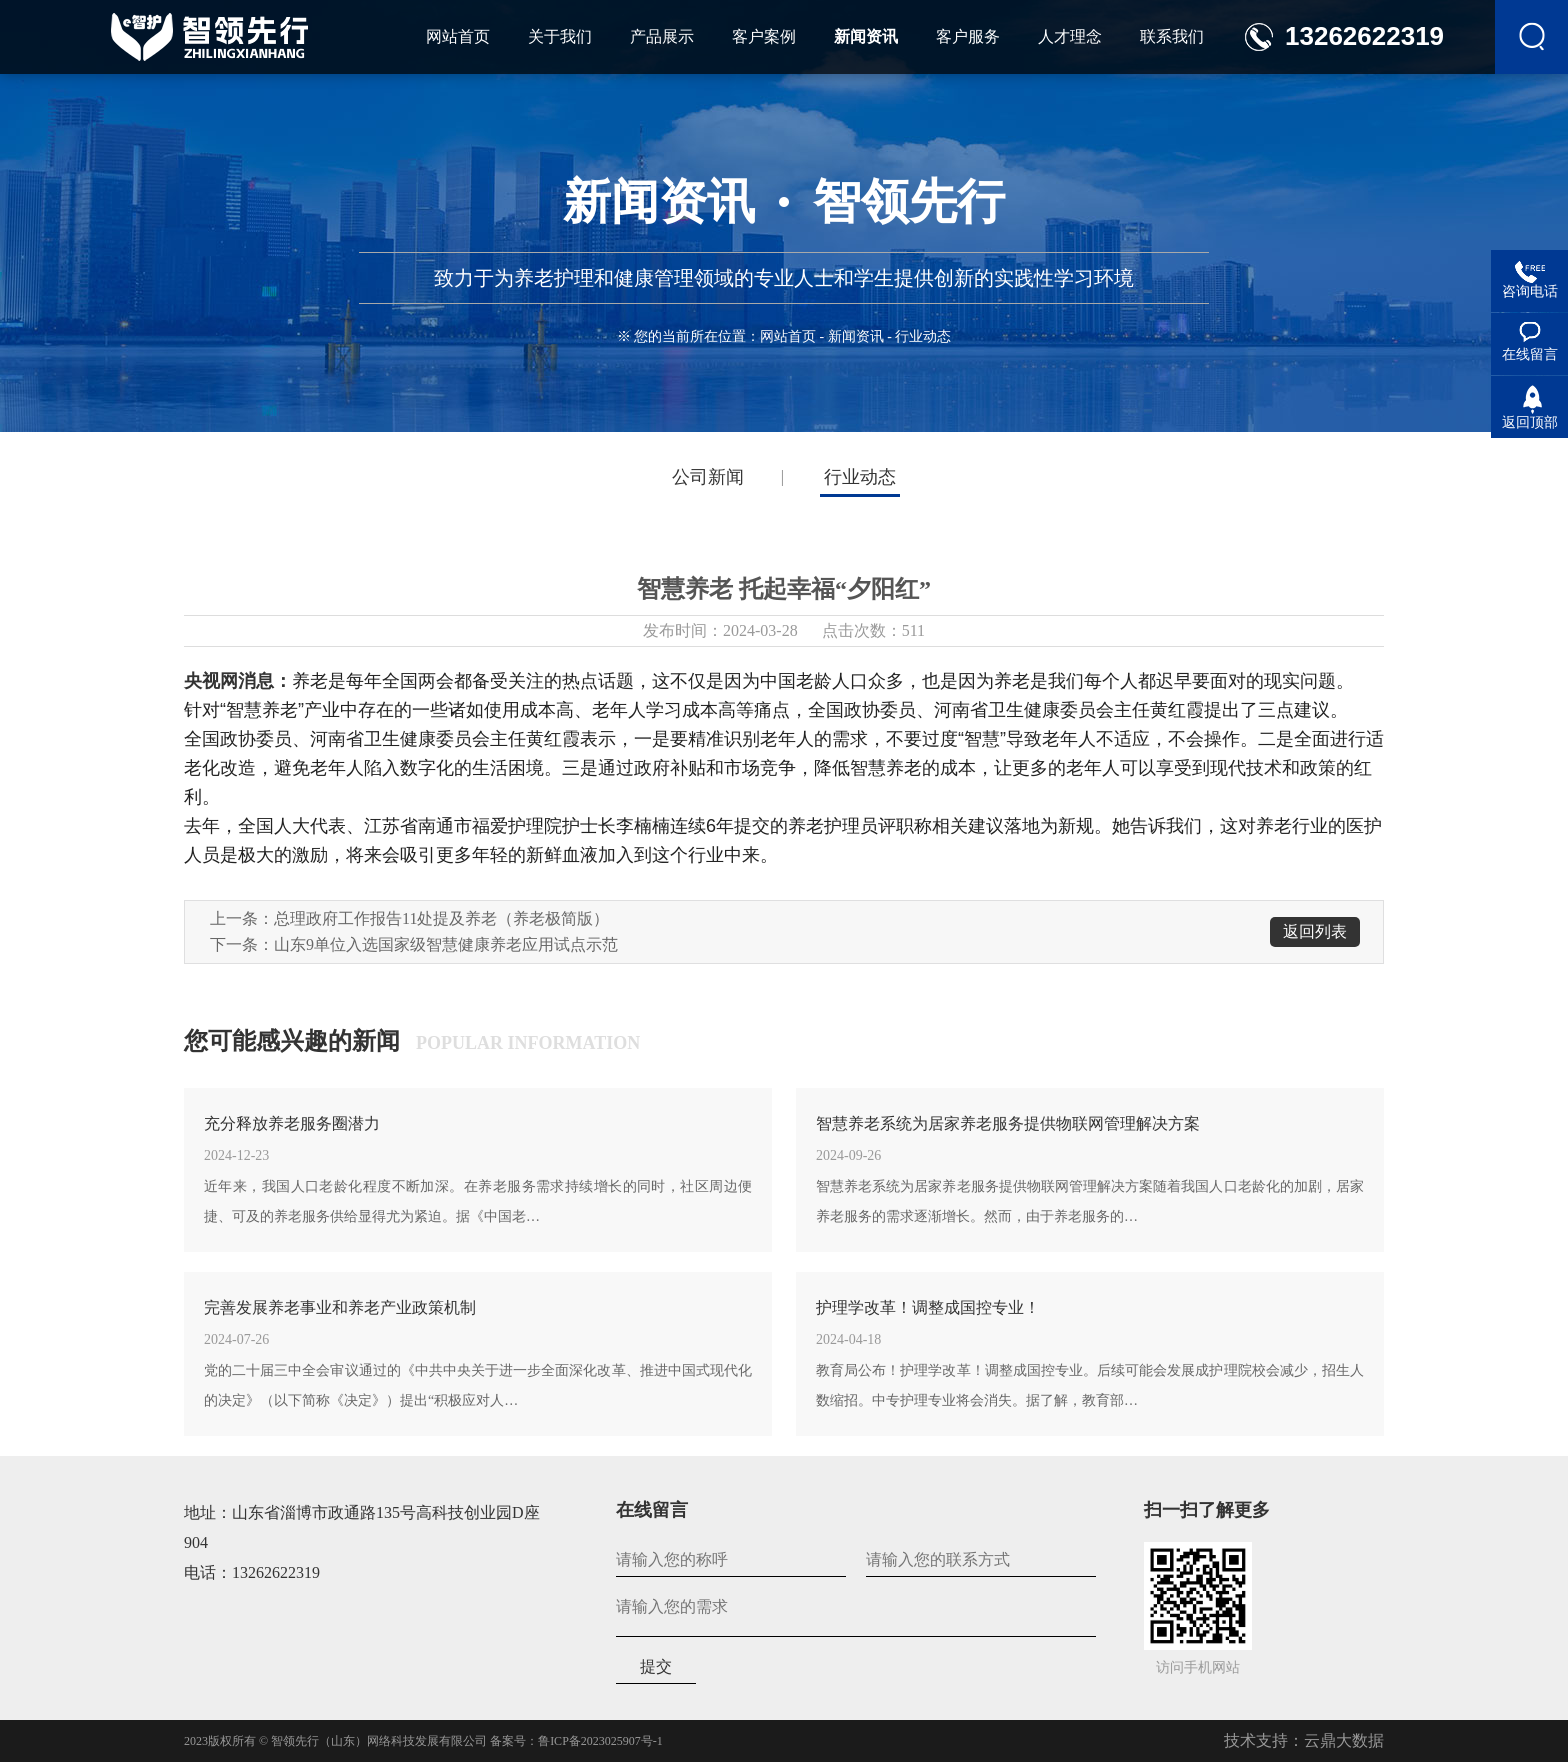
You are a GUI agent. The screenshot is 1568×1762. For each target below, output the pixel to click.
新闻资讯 (856, 336)
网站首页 (788, 336)
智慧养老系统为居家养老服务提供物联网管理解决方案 (1008, 1123)
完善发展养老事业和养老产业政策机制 (340, 1307)
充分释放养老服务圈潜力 (292, 1123)
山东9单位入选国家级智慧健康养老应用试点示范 (446, 944)
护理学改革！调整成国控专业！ (928, 1307)
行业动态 (860, 477)
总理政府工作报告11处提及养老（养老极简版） (441, 918)
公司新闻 (708, 477)
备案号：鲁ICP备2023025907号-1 (576, 1741)
